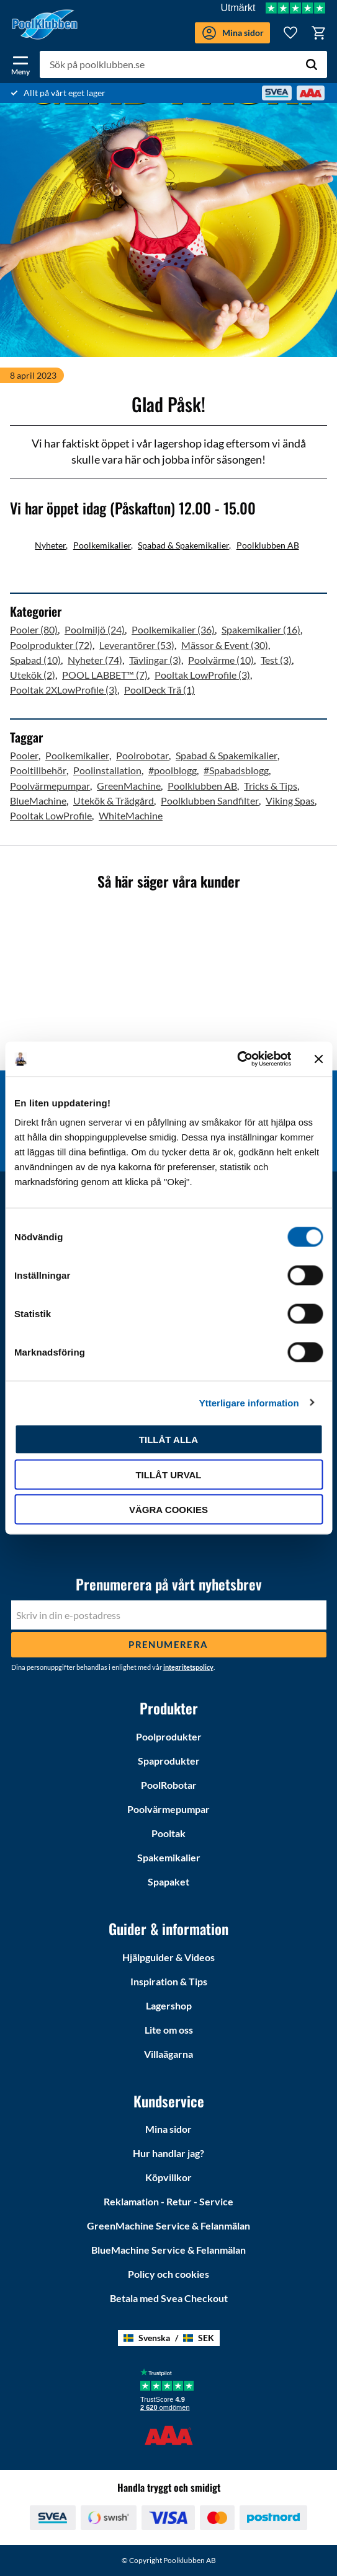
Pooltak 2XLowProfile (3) (63, 689)
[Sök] (311, 64)
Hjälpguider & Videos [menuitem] (168, 1957)
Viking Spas (290, 800)
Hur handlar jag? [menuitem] (168, 2153)
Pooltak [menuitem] (168, 1833)
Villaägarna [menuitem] (168, 2054)
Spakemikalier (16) (261, 629)
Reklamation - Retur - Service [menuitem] (168, 2201)
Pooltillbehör (38, 770)
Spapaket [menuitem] (168, 1881)
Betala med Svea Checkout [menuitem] (169, 2298)
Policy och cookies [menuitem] (168, 2274)
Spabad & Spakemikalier (183, 545)
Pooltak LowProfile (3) (202, 675)
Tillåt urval (168, 1474)
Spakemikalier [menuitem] (168, 1857)
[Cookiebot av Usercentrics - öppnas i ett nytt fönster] (236, 1059)
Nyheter (50, 545)
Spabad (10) (35, 660)
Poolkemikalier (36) (173, 629)
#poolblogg (172, 770)
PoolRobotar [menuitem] (169, 1785)
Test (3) (276, 660)
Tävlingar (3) (155, 660)
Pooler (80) (34, 629)
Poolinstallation (107, 770)
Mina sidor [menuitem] (168, 2129)
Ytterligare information (249, 1402)
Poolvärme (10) (221, 660)
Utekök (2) (32, 675)
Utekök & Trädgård (113, 800)
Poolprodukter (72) (51, 645)
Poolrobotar (142, 755)
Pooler (24, 755)
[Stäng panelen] (318, 1058)
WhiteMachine (131, 815)
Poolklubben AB (267, 545)
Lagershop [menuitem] (169, 2005)
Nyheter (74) (95, 660)
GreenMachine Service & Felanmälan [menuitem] (168, 2225)
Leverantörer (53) (136, 645)
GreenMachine (129, 786)
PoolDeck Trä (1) (159, 689)
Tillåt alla (168, 1439)
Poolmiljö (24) (95, 629)
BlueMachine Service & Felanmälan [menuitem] (168, 2250)
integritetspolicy (188, 1667)
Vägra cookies (168, 1509)
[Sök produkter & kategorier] (183, 64)
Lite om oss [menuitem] (169, 2030)
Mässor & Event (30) (224, 645)
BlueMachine (38, 800)
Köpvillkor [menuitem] (168, 2177)
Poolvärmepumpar (50, 786)
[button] (20, 63)
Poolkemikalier (102, 545)
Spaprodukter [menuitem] (169, 1761)
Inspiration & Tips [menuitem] (168, 1981)
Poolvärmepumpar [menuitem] (168, 1809)
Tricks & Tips (270, 786)
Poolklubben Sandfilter (210, 800)
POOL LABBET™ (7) (105, 675)
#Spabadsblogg (236, 770)
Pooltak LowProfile (51, 815)
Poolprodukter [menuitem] (169, 1736)
